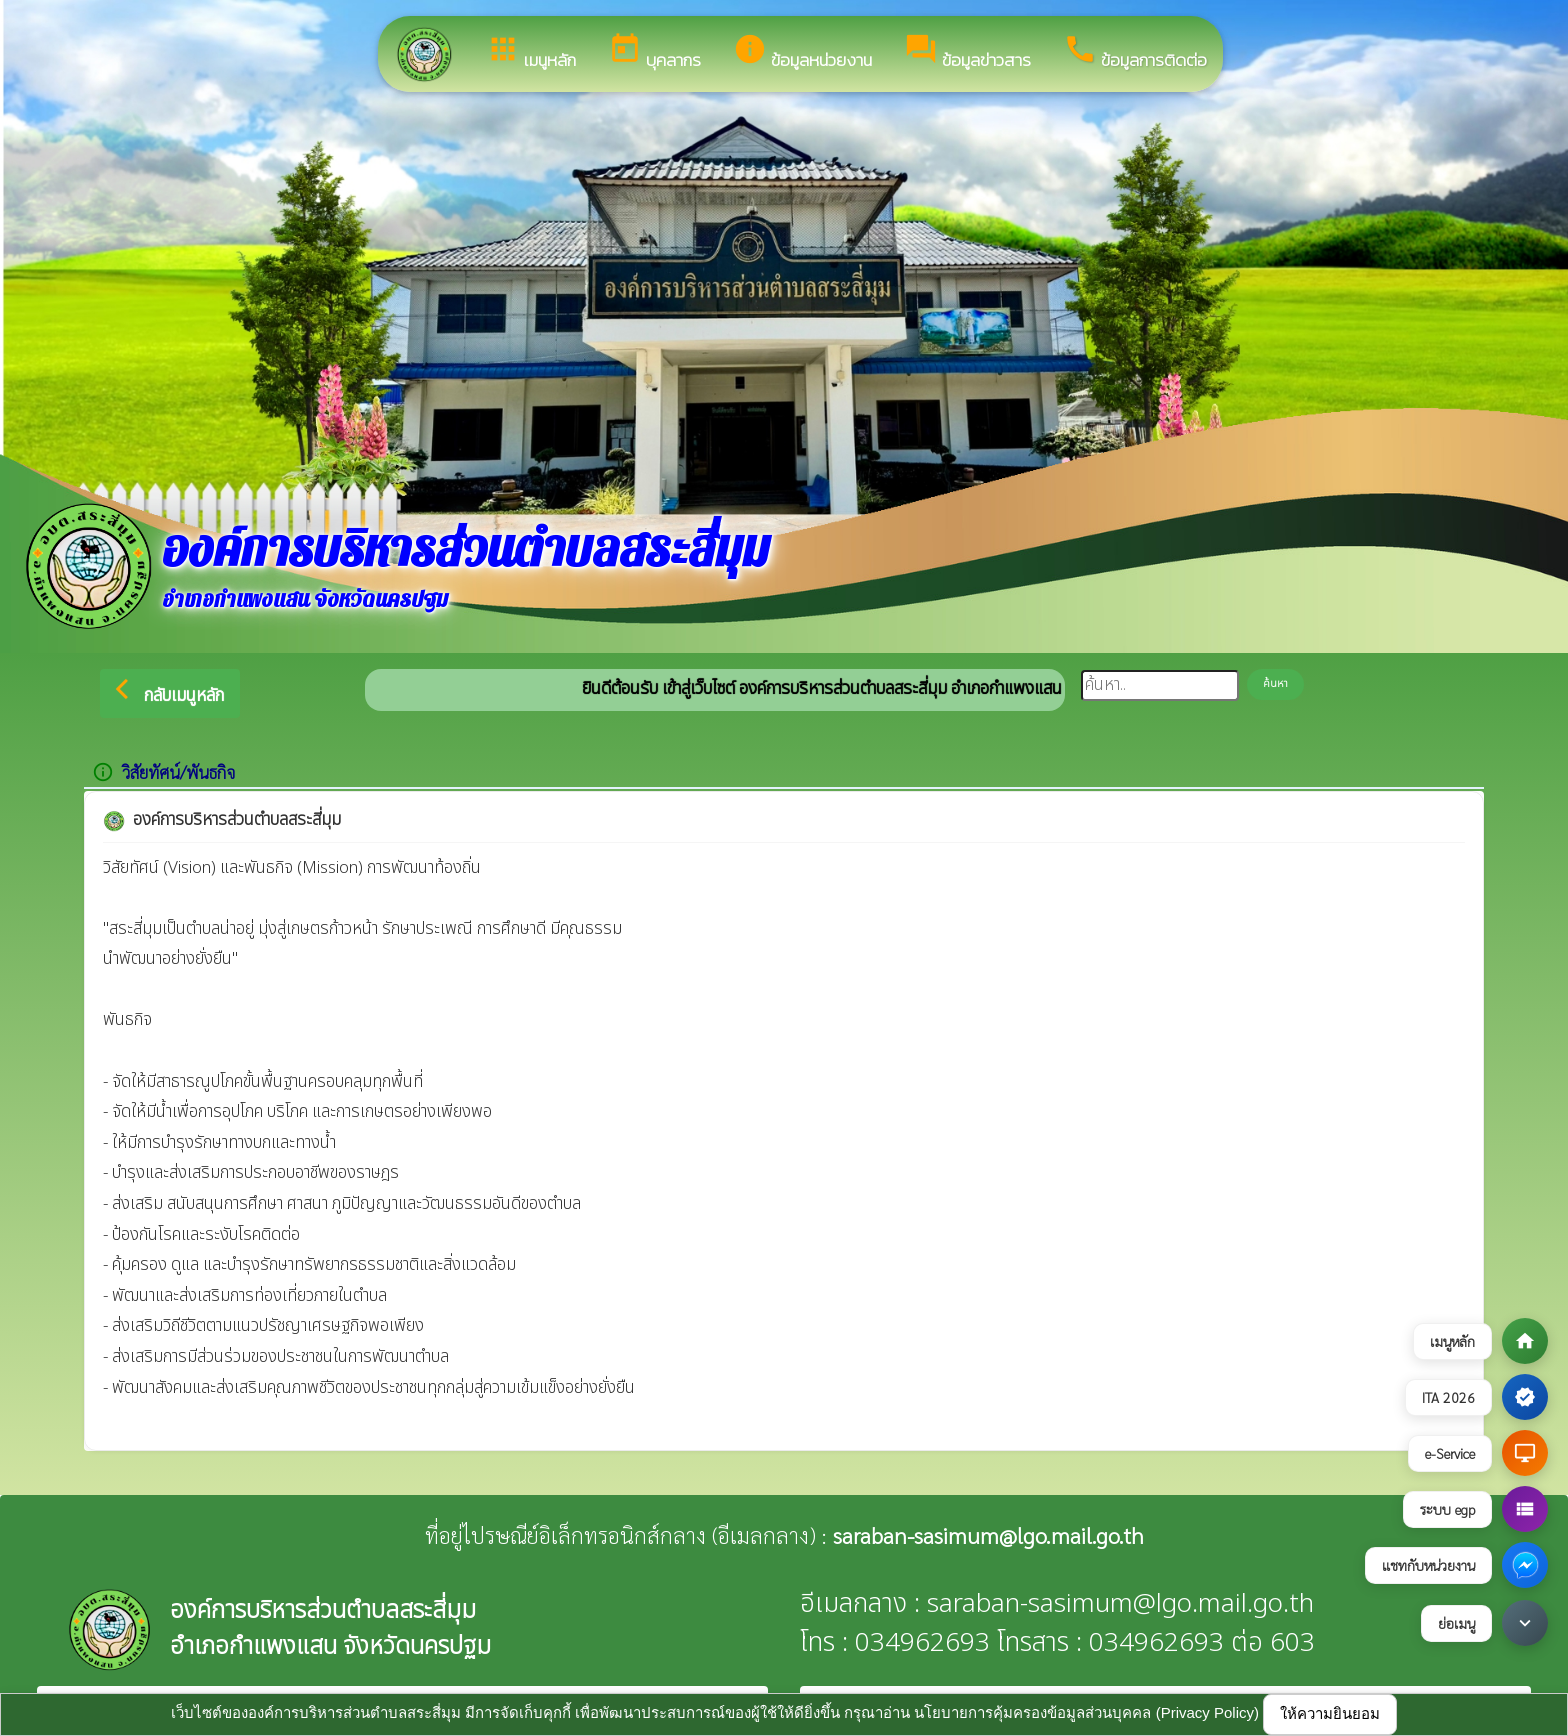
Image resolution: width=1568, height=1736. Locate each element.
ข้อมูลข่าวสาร (967, 52)
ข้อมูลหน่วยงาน (802, 52)
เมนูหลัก (531, 52)
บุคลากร (654, 52)
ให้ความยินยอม (1330, 1713)
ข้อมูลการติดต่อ (1135, 52)
